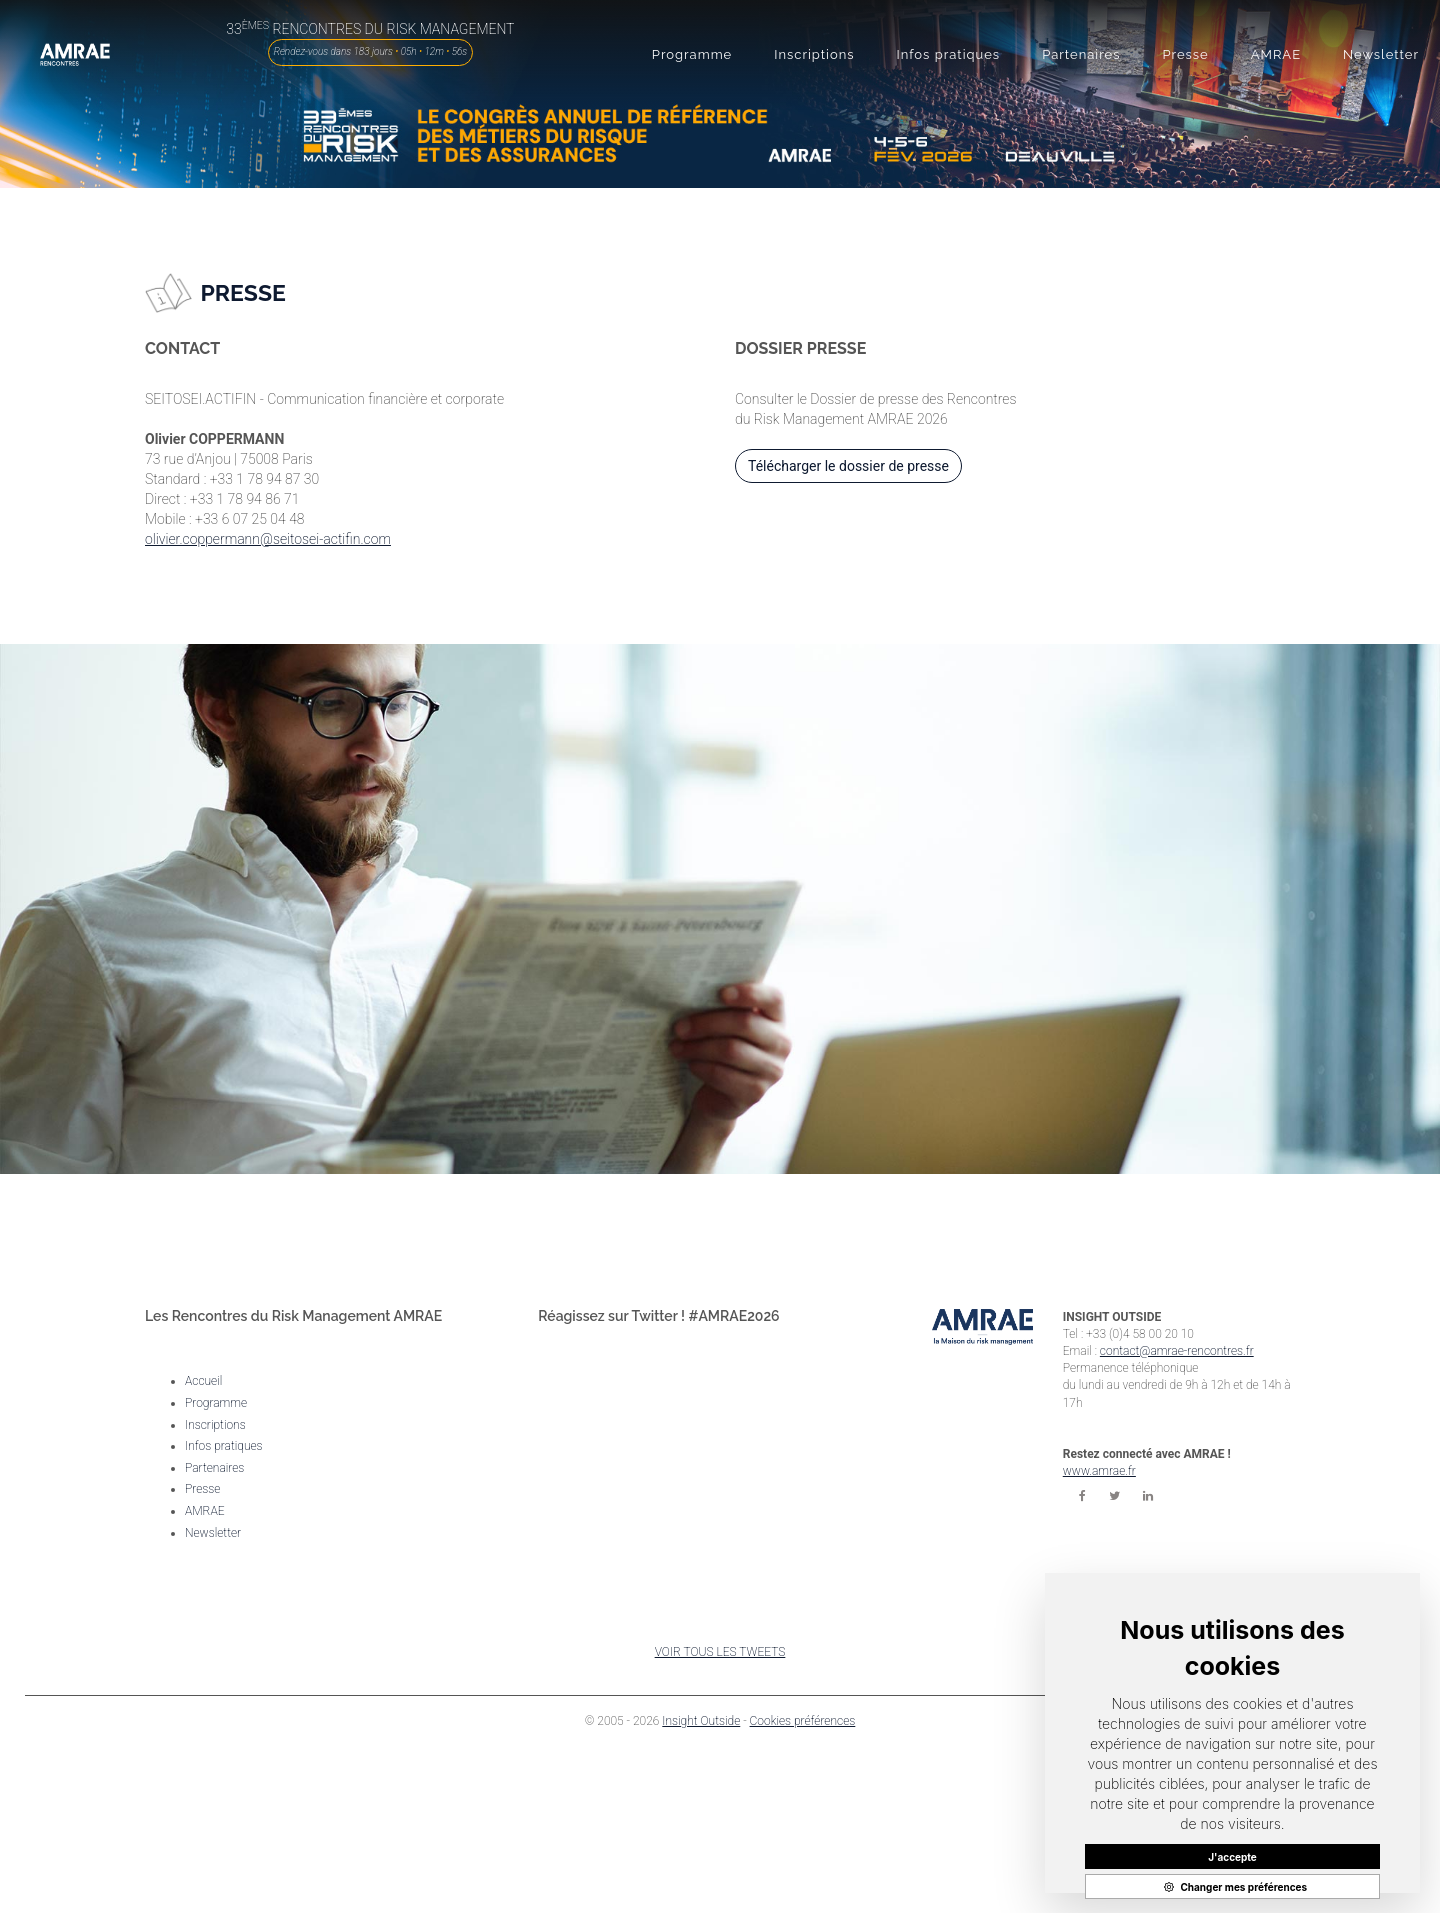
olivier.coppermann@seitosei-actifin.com (268, 539)
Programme (216, 1403)
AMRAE (205, 1511)
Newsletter (213, 1533)
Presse (202, 1489)
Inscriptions (215, 1425)
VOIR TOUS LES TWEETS (720, 1652)
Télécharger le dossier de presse (848, 466)
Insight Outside (701, 1721)
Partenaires (214, 1468)
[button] (692, 55)
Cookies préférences (803, 1721)
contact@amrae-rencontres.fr (1177, 1351)
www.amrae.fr (1099, 1471)
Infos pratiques (224, 1446)
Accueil (203, 1381)
